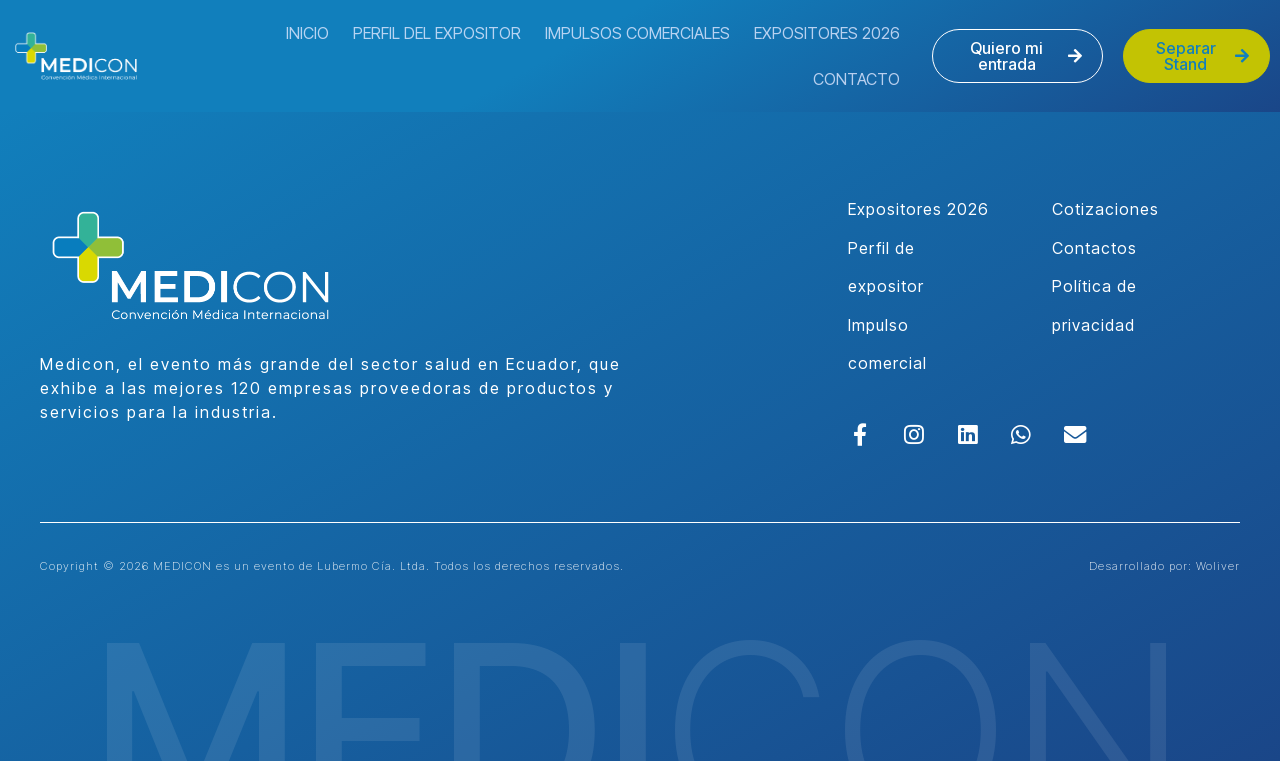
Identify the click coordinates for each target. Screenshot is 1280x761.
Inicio (307, 33)
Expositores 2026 (827, 33)
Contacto (856, 79)
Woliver (1218, 566)
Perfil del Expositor (437, 33)
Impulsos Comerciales (637, 33)
